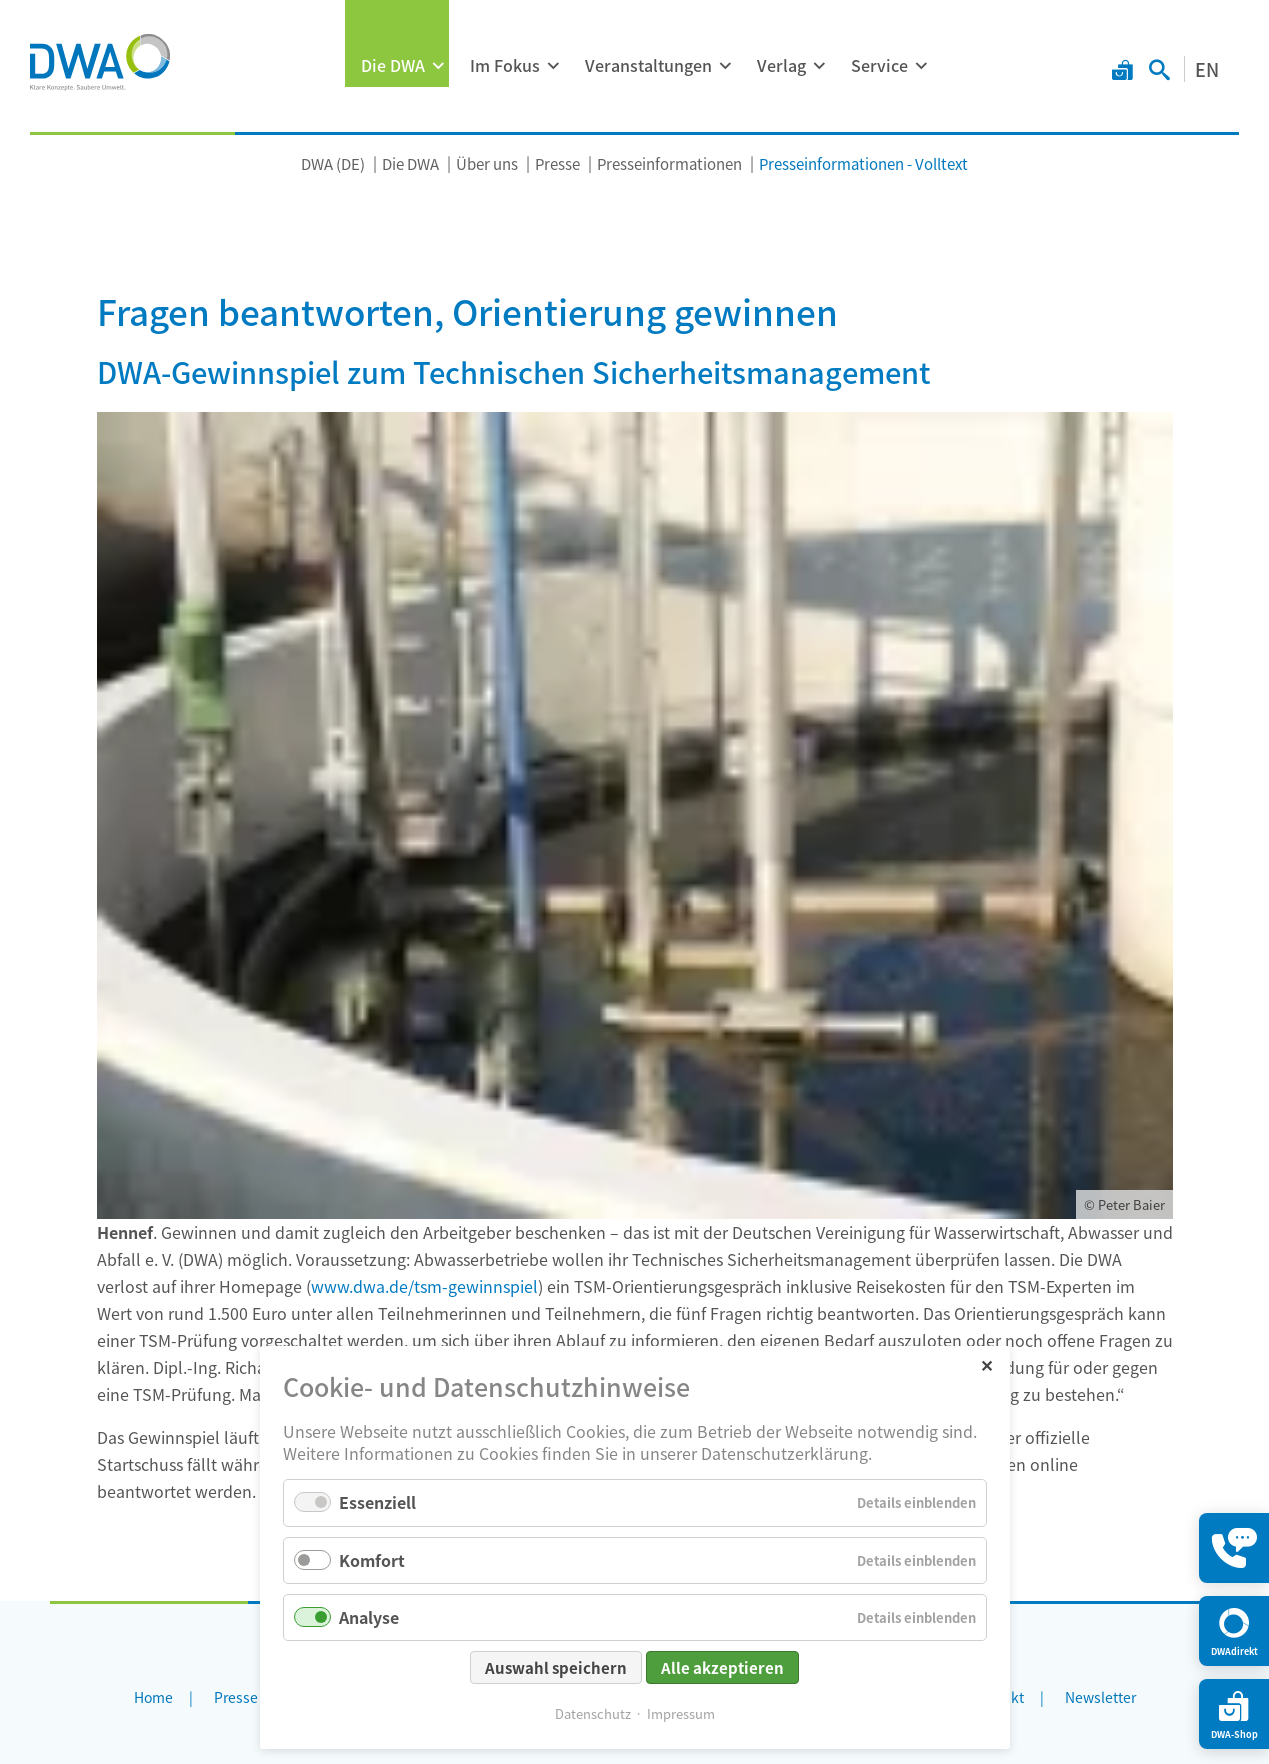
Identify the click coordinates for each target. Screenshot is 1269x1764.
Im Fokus (505, 65)
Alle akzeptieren (722, 1667)
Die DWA (393, 65)
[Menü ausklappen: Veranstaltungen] (725, 66)
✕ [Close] (986, 1364)
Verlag (781, 65)
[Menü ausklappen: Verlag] (819, 66)
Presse (557, 163)
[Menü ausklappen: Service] (921, 66)
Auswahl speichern (556, 1667)
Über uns (487, 163)
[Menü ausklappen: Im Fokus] (553, 66)
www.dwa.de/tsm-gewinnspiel (424, 1286)
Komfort (372, 1560)
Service (879, 65)
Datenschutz (593, 1713)
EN (1207, 69)
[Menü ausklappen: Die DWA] (438, 66)
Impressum (681, 1713)
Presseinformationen (669, 163)
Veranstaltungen (648, 65)
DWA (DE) (333, 163)
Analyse (369, 1617)
